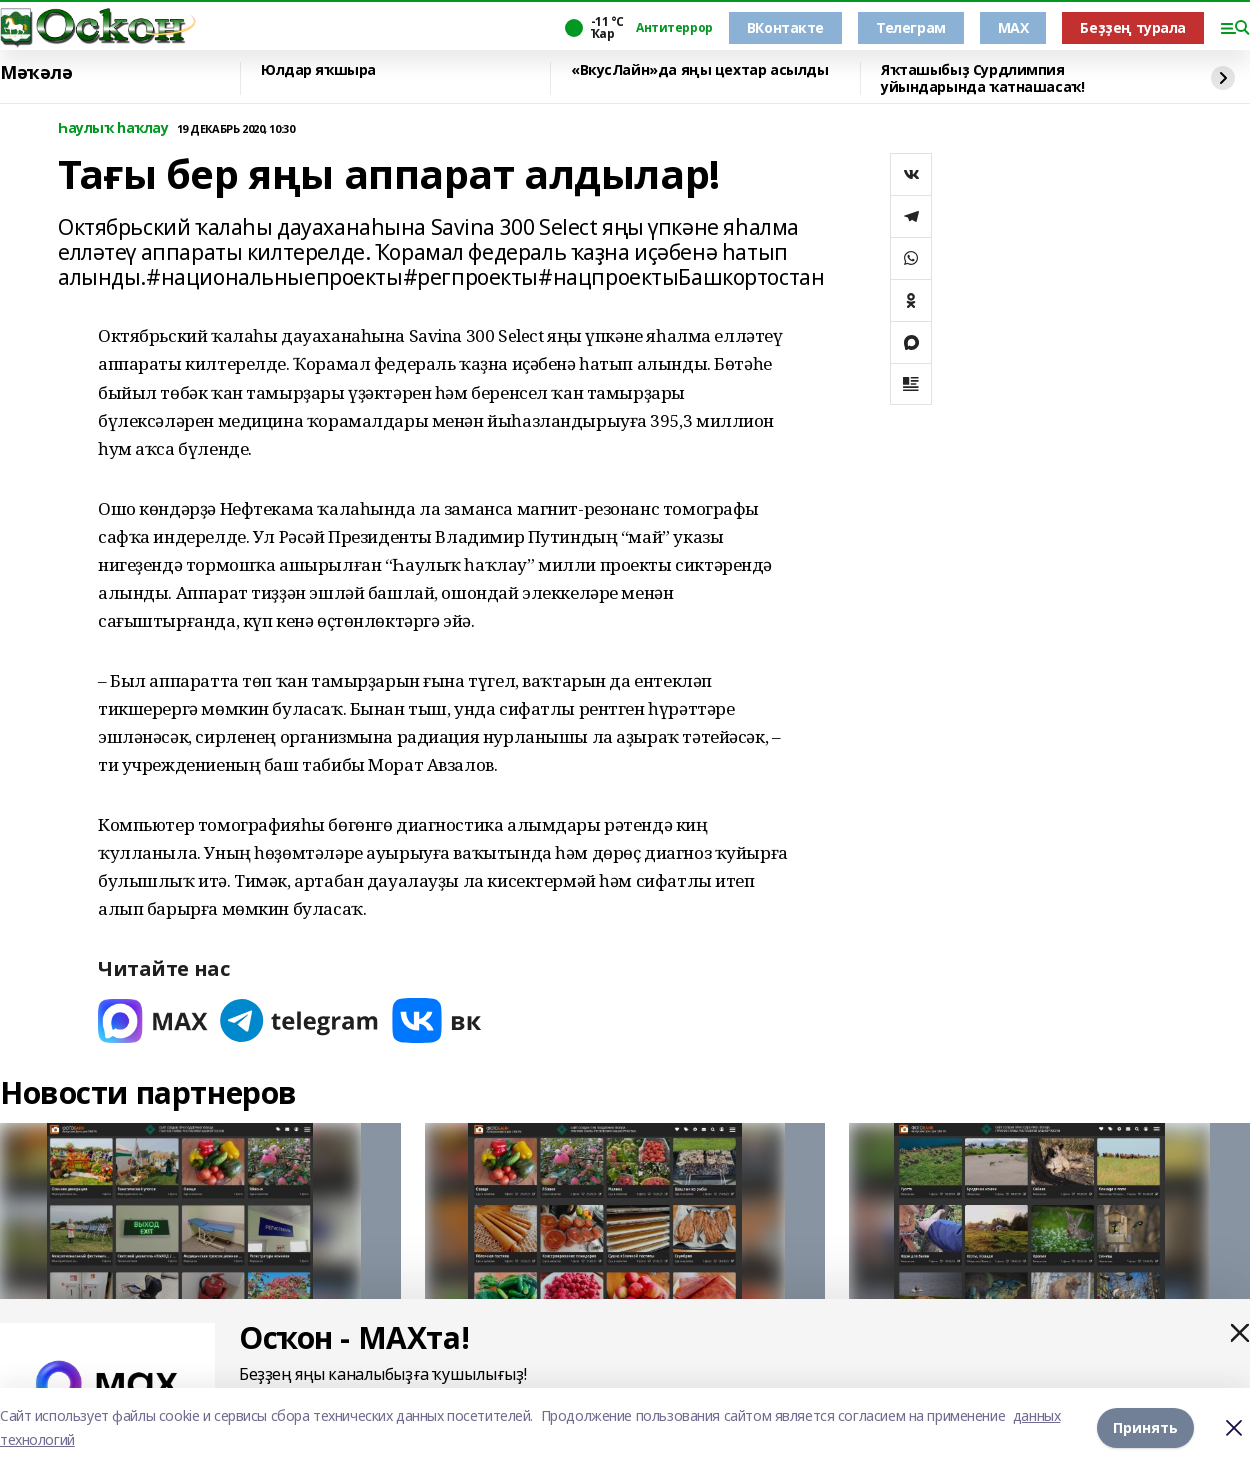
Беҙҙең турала (1133, 27)
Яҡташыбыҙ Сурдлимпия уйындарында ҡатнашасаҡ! (982, 78)
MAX (1013, 27)
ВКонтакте (785, 27)
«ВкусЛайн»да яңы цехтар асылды (699, 70)
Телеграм (911, 27)
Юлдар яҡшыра (318, 70)
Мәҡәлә (36, 73)
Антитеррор (674, 28)
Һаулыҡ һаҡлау (113, 128)
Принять (1145, 1427)
